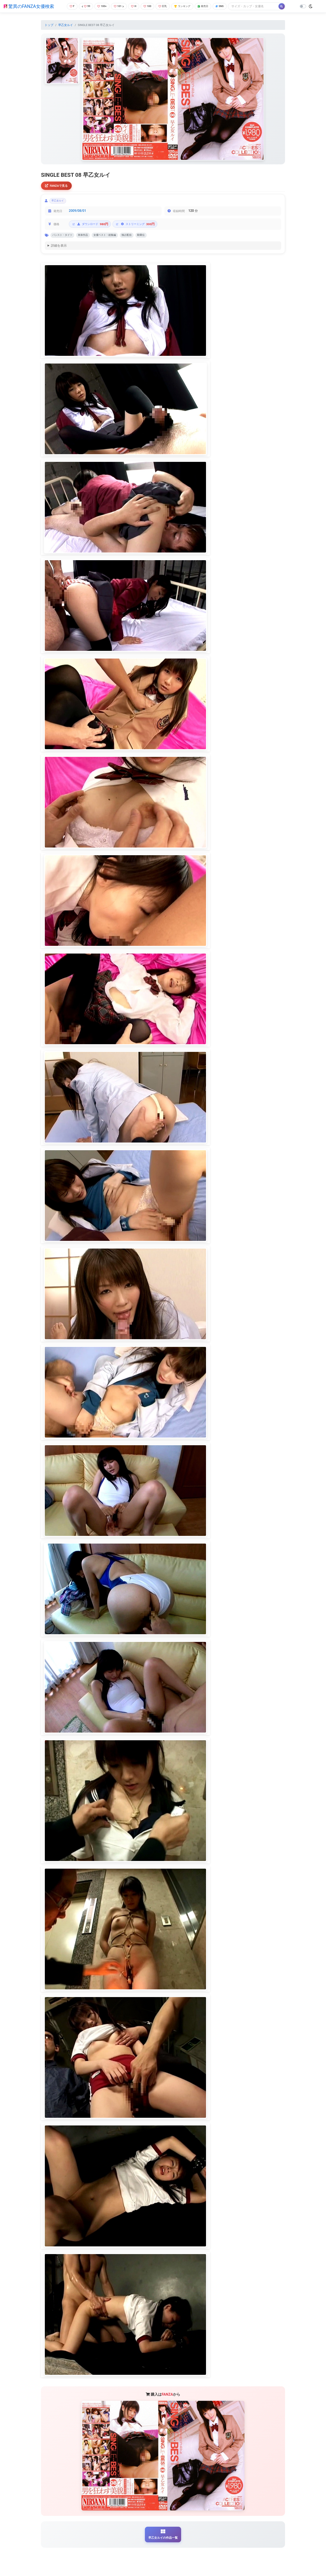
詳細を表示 (59, 249)
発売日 (209, 6)
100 (148, 6)
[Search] (261, 6)
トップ (49, 25)
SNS (227, 6)
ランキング (186, 6)
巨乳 (165, 6)
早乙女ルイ (65, 25)
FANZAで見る (58, 186)
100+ (100, 6)
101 (118, 6)
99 (83, 6)
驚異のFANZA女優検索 (29, 6)
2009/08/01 (77, 213)
